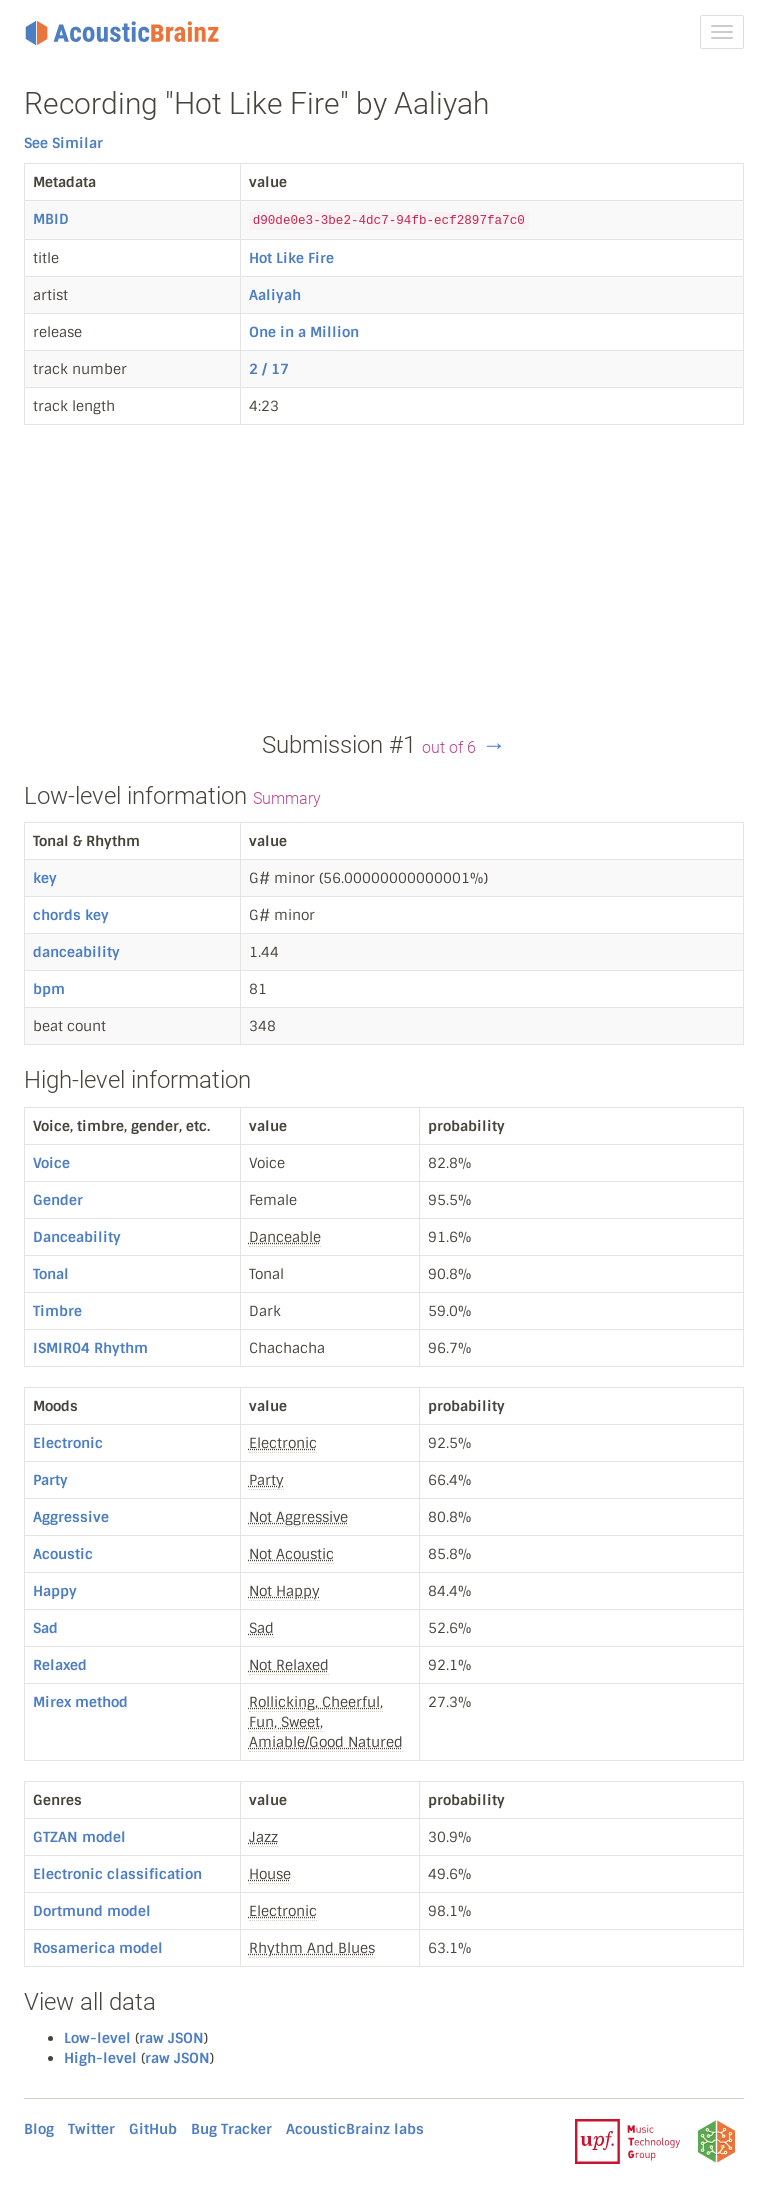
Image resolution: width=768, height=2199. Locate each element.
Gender (58, 1200)
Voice (51, 1163)
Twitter (91, 2129)
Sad (45, 1628)
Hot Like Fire (291, 258)
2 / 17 (269, 369)
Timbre (57, 1311)
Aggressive (71, 1517)
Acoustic (63, 1554)
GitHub (153, 2129)
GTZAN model (79, 1837)
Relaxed (60, 1665)
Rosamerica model (98, 1948)
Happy (55, 1591)
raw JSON (171, 2038)
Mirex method (80, 1702)
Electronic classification (117, 1874)
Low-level (97, 2038)
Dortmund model (92, 1911)
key (45, 878)
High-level (100, 2058)
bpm (49, 989)
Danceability (77, 1237)
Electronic (68, 1443)
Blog (39, 2129)
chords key (71, 915)
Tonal (51, 1274)
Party (50, 1480)
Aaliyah (275, 295)
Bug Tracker (231, 2129)
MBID (51, 219)
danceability (76, 952)
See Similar (63, 143)
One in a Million (304, 332)
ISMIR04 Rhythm (90, 1348)
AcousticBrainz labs (355, 2129)
